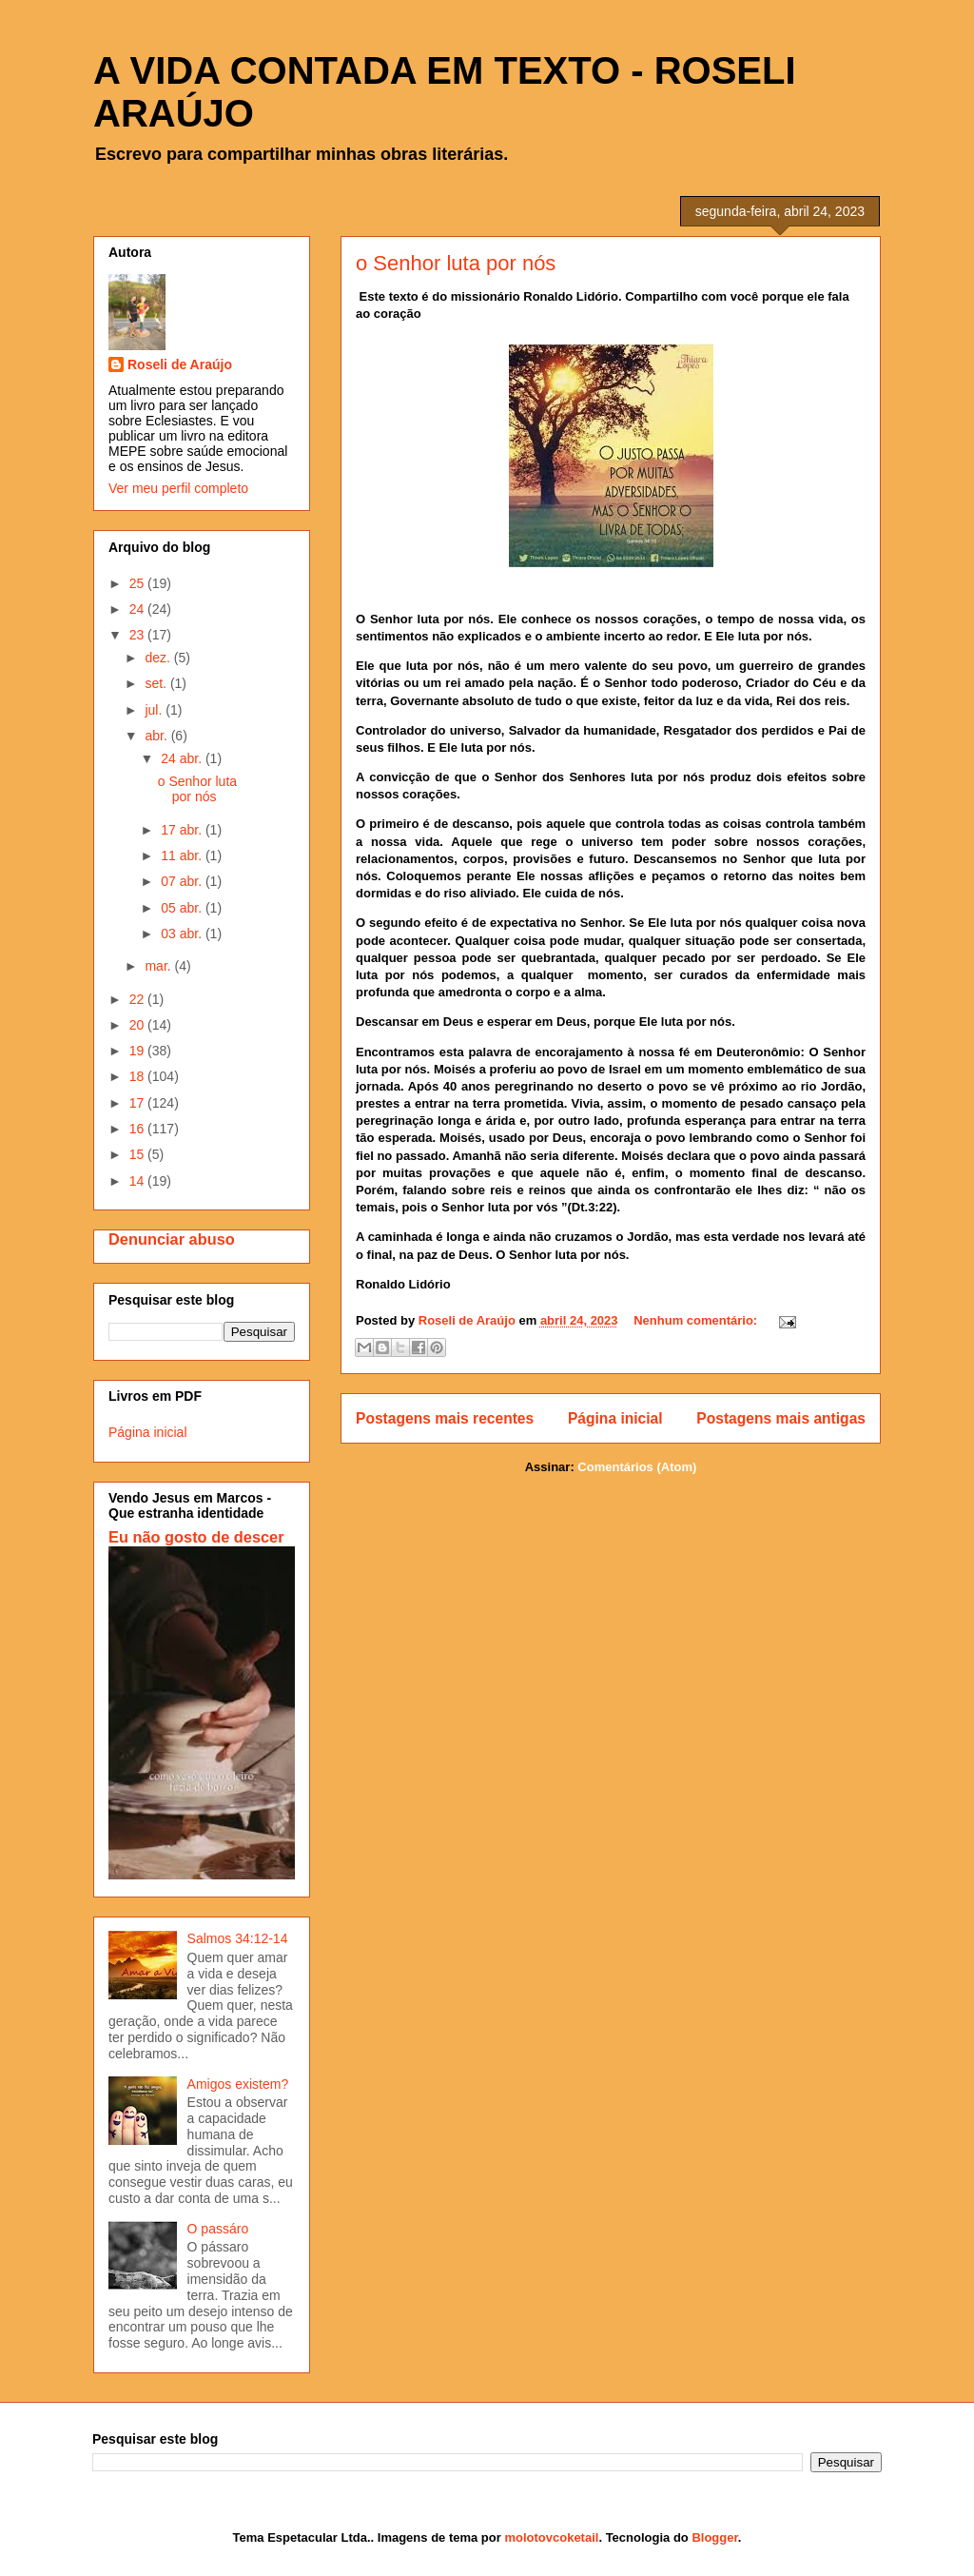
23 (138, 634)
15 (138, 1154)
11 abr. (183, 855)
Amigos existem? (238, 2084)
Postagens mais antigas (781, 1418)
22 (138, 999)
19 (138, 1050)
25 (138, 583)
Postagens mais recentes (445, 1418)
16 (138, 1128)
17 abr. (183, 829)
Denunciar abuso (171, 1239)
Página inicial (615, 1418)
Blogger (714, 2537)
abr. (157, 735)
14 (138, 1181)
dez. (159, 657)
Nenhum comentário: (697, 1320)
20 (138, 1024)
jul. (155, 710)
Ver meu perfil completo (178, 488)
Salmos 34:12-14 (237, 1938)
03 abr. (183, 933)
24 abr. (183, 758)
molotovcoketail (551, 2537)
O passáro (218, 2228)
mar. (159, 965)
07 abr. (183, 881)
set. (157, 683)
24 (138, 609)
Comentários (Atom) (636, 1467)
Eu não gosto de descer (196, 1536)
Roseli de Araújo (179, 364)
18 (138, 1076)
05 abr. (183, 907)
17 (138, 1103)
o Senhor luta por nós (455, 263)
